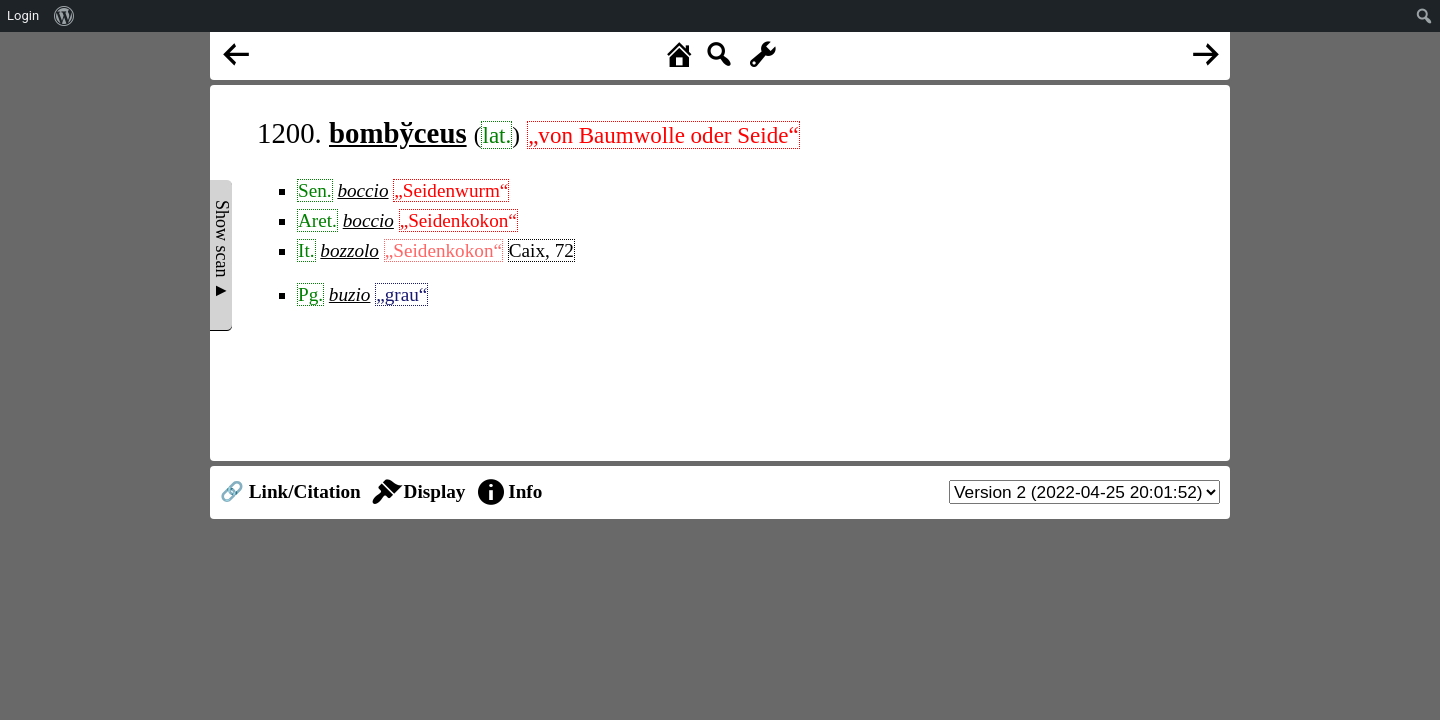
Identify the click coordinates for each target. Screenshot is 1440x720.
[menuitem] (64, 16)
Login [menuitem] (23, 15)
